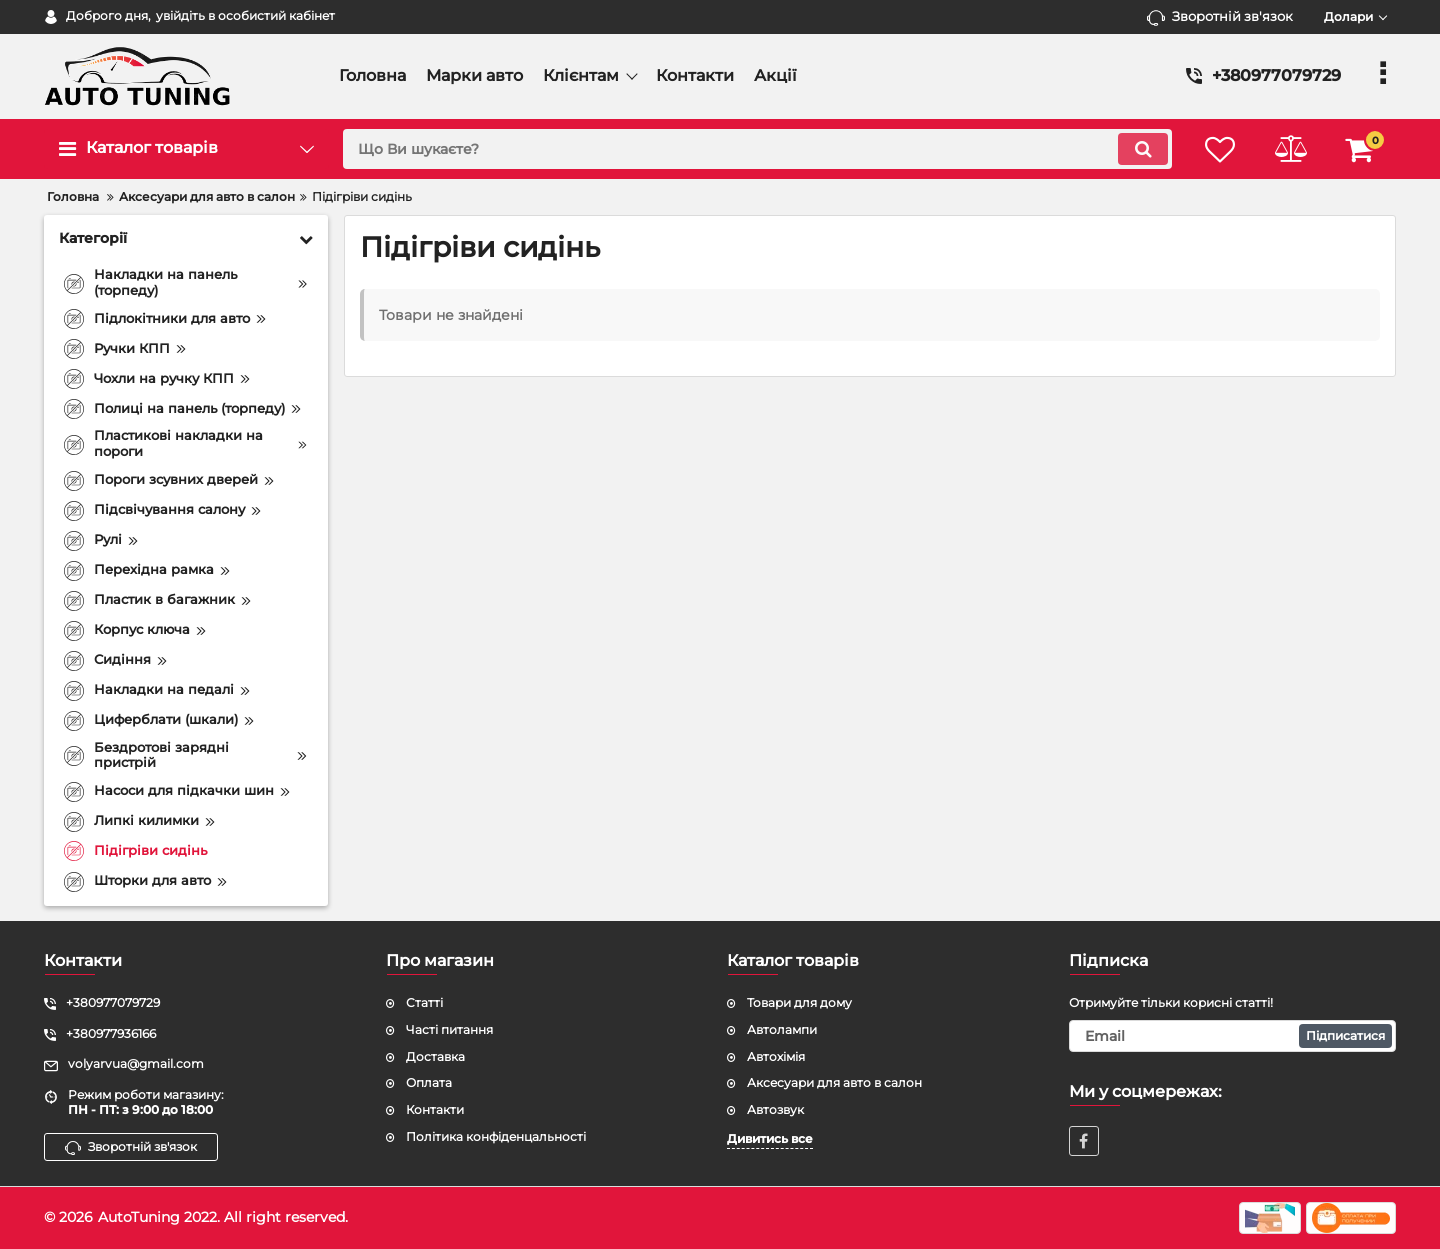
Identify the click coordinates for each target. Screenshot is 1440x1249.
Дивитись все (770, 1138)
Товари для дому (799, 1002)
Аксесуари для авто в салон (834, 1082)
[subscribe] (1233, 1036)
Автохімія (776, 1056)
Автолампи (782, 1029)
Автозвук (775, 1109)
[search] (757, 149)
